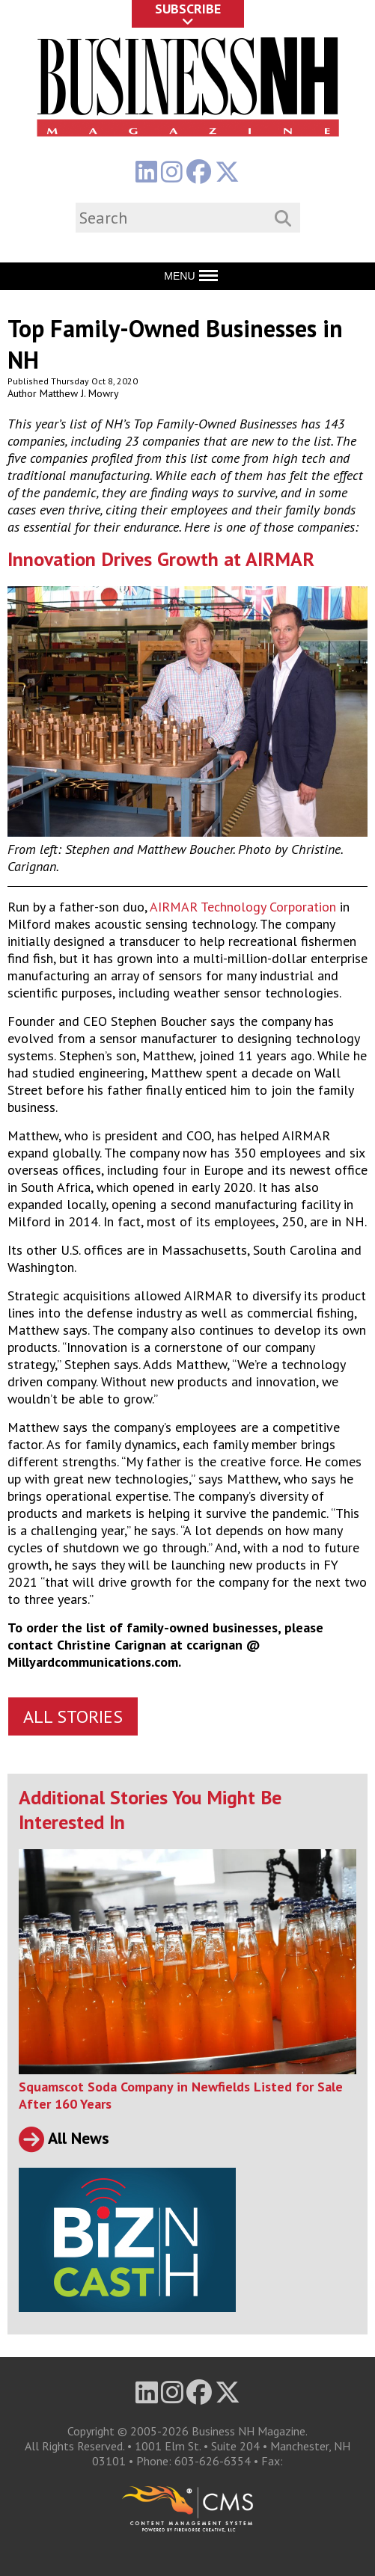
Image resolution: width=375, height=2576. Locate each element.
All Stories (73, 1716)
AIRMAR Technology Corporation (243, 906)
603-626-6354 (212, 2460)
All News (64, 2137)
